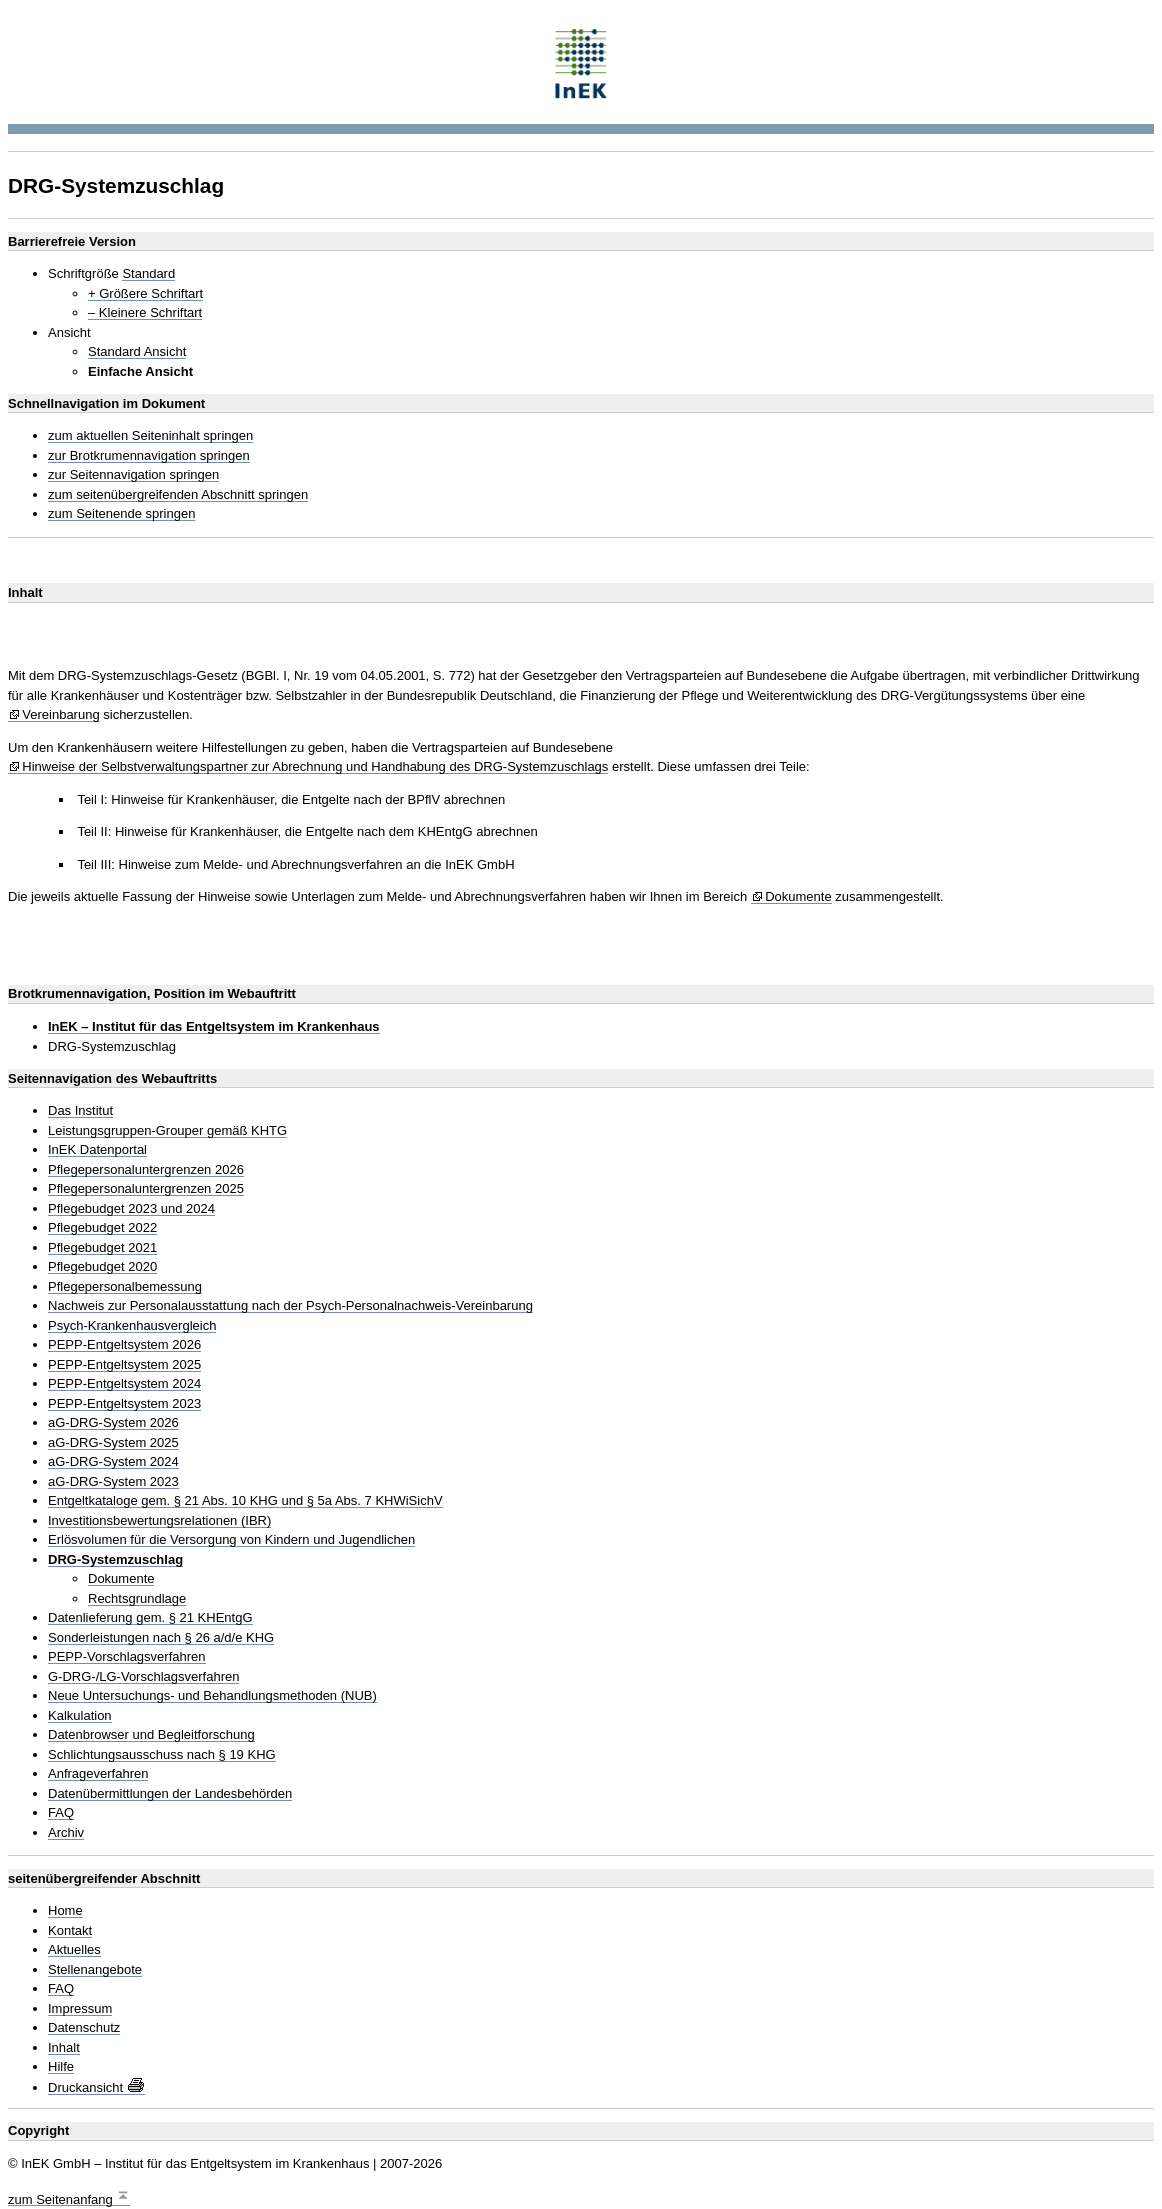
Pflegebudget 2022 (102, 1228)
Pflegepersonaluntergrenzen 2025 (146, 1189)
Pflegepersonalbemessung (125, 1287)
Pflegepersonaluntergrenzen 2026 (146, 1170)
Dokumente (798, 897)
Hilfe (61, 2067)
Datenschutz (84, 2028)
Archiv (66, 1833)
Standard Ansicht (137, 352)
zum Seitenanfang (69, 2197)
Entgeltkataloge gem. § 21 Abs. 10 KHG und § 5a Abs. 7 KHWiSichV (245, 1501)
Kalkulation (80, 1716)
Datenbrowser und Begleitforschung (151, 1735)
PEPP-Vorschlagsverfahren (127, 1657)
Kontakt (70, 1931)
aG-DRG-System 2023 (113, 1482)
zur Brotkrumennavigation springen (149, 456)
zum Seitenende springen (121, 514)
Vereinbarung (60, 715)
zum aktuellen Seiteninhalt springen (150, 436)
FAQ (61, 1813)
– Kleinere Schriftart (145, 313)
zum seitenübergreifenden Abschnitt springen (178, 495)
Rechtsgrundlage (137, 1599)
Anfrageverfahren (98, 1774)
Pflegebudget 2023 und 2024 (131, 1209)
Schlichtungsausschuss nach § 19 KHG (162, 1755)
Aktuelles (74, 1950)
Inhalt (64, 2048)
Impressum (80, 2009)
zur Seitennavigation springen (133, 475)
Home (65, 1911)
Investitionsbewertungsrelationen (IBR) (159, 1521)
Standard (148, 274)
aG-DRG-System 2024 (113, 1462)
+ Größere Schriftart (145, 294)
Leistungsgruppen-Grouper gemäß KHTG (167, 1131)
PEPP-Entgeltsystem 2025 (124, 1365)
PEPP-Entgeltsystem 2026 (124, 1345)
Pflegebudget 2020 (102, 1267)
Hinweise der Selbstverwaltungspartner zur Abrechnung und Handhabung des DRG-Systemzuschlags (315, 767)
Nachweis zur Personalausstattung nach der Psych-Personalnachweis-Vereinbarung (290, 1306)
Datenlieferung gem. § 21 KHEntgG (150, 1618)
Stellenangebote (95, 1970)
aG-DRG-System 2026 (113, 1423)
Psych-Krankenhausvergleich (132, 1326)
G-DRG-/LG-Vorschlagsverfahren (143, 1677)
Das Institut (80, 1111)
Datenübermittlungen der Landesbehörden (170, 1794)
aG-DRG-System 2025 (113, 1443)
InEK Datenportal (97, 1150)
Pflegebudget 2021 (102, 1248)
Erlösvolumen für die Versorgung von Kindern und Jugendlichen (231, 1540)
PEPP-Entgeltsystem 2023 (124, 1404)
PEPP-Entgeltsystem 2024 (124, 1384)
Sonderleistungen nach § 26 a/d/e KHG (161, 1638)
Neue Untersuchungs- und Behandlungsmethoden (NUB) (212, 1696)
